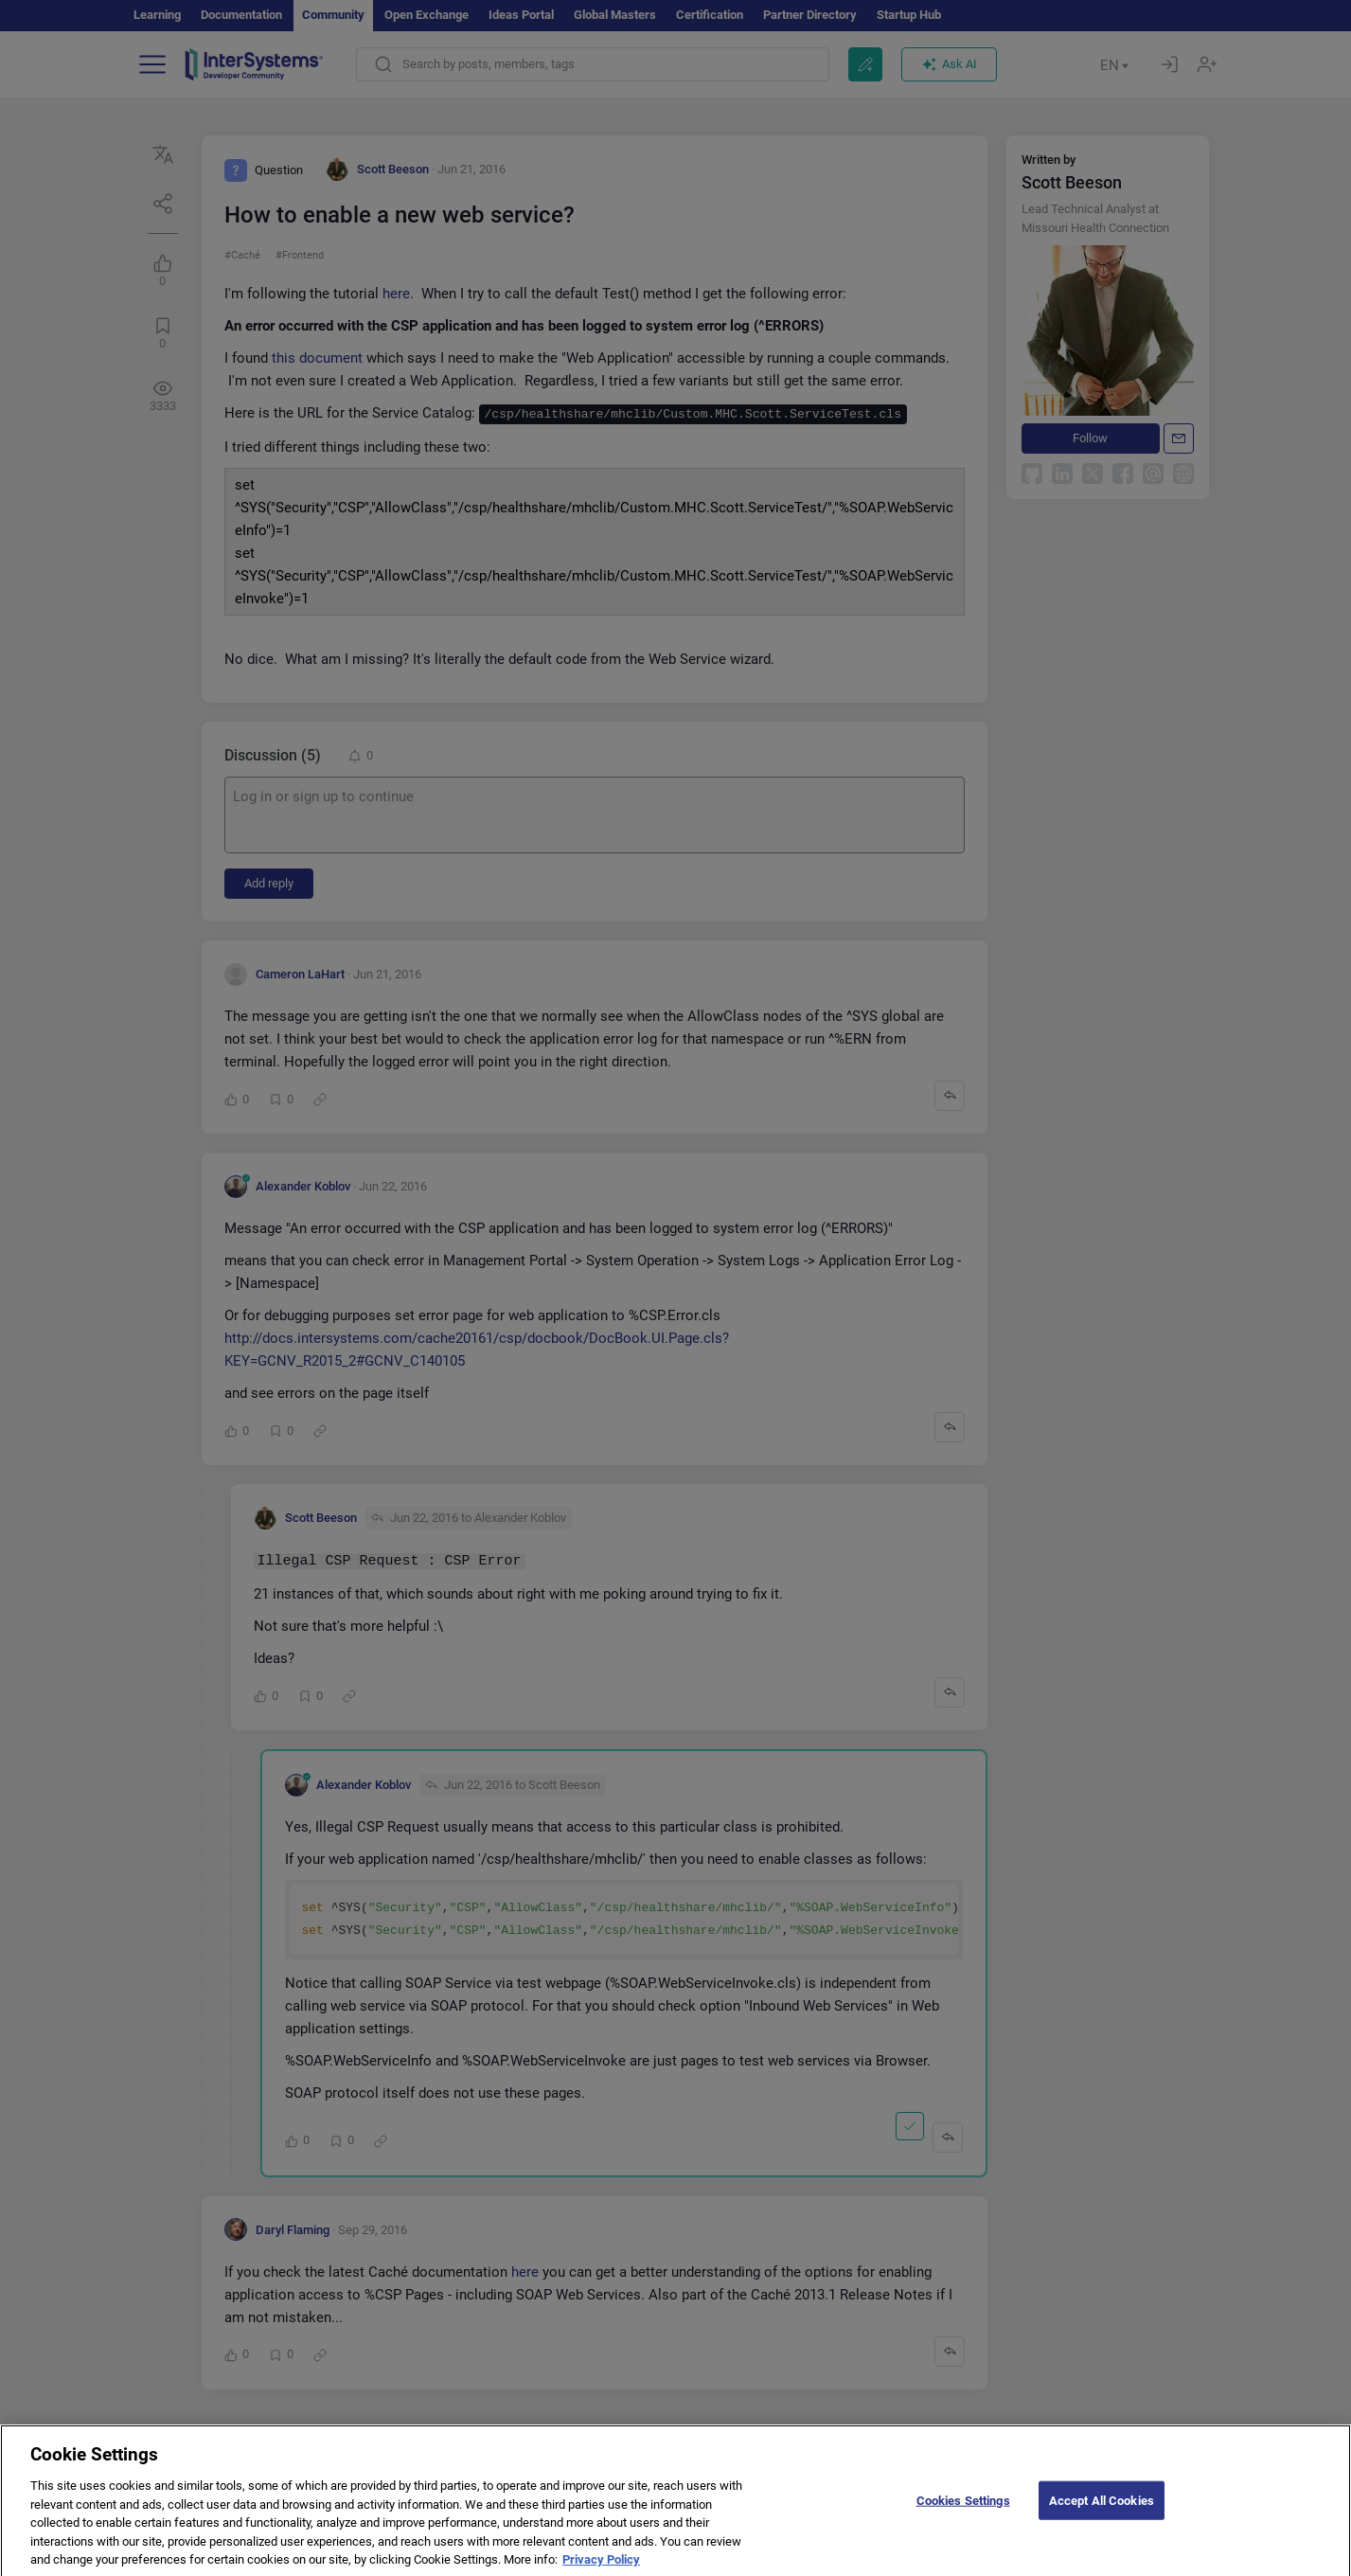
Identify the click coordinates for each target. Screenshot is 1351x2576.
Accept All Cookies (1101, 2512)
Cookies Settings (963, 2512)
